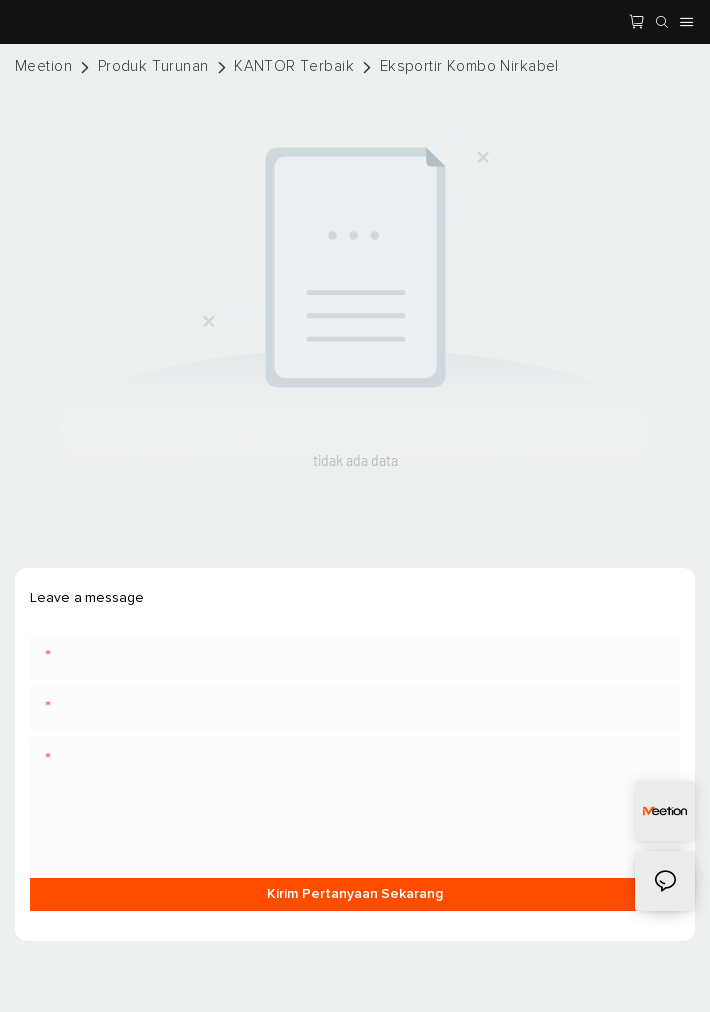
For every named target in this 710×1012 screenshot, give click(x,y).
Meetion (43, 66)
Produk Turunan (153, 66)
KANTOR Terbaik (294, 66)
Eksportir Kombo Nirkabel (469, 66)
